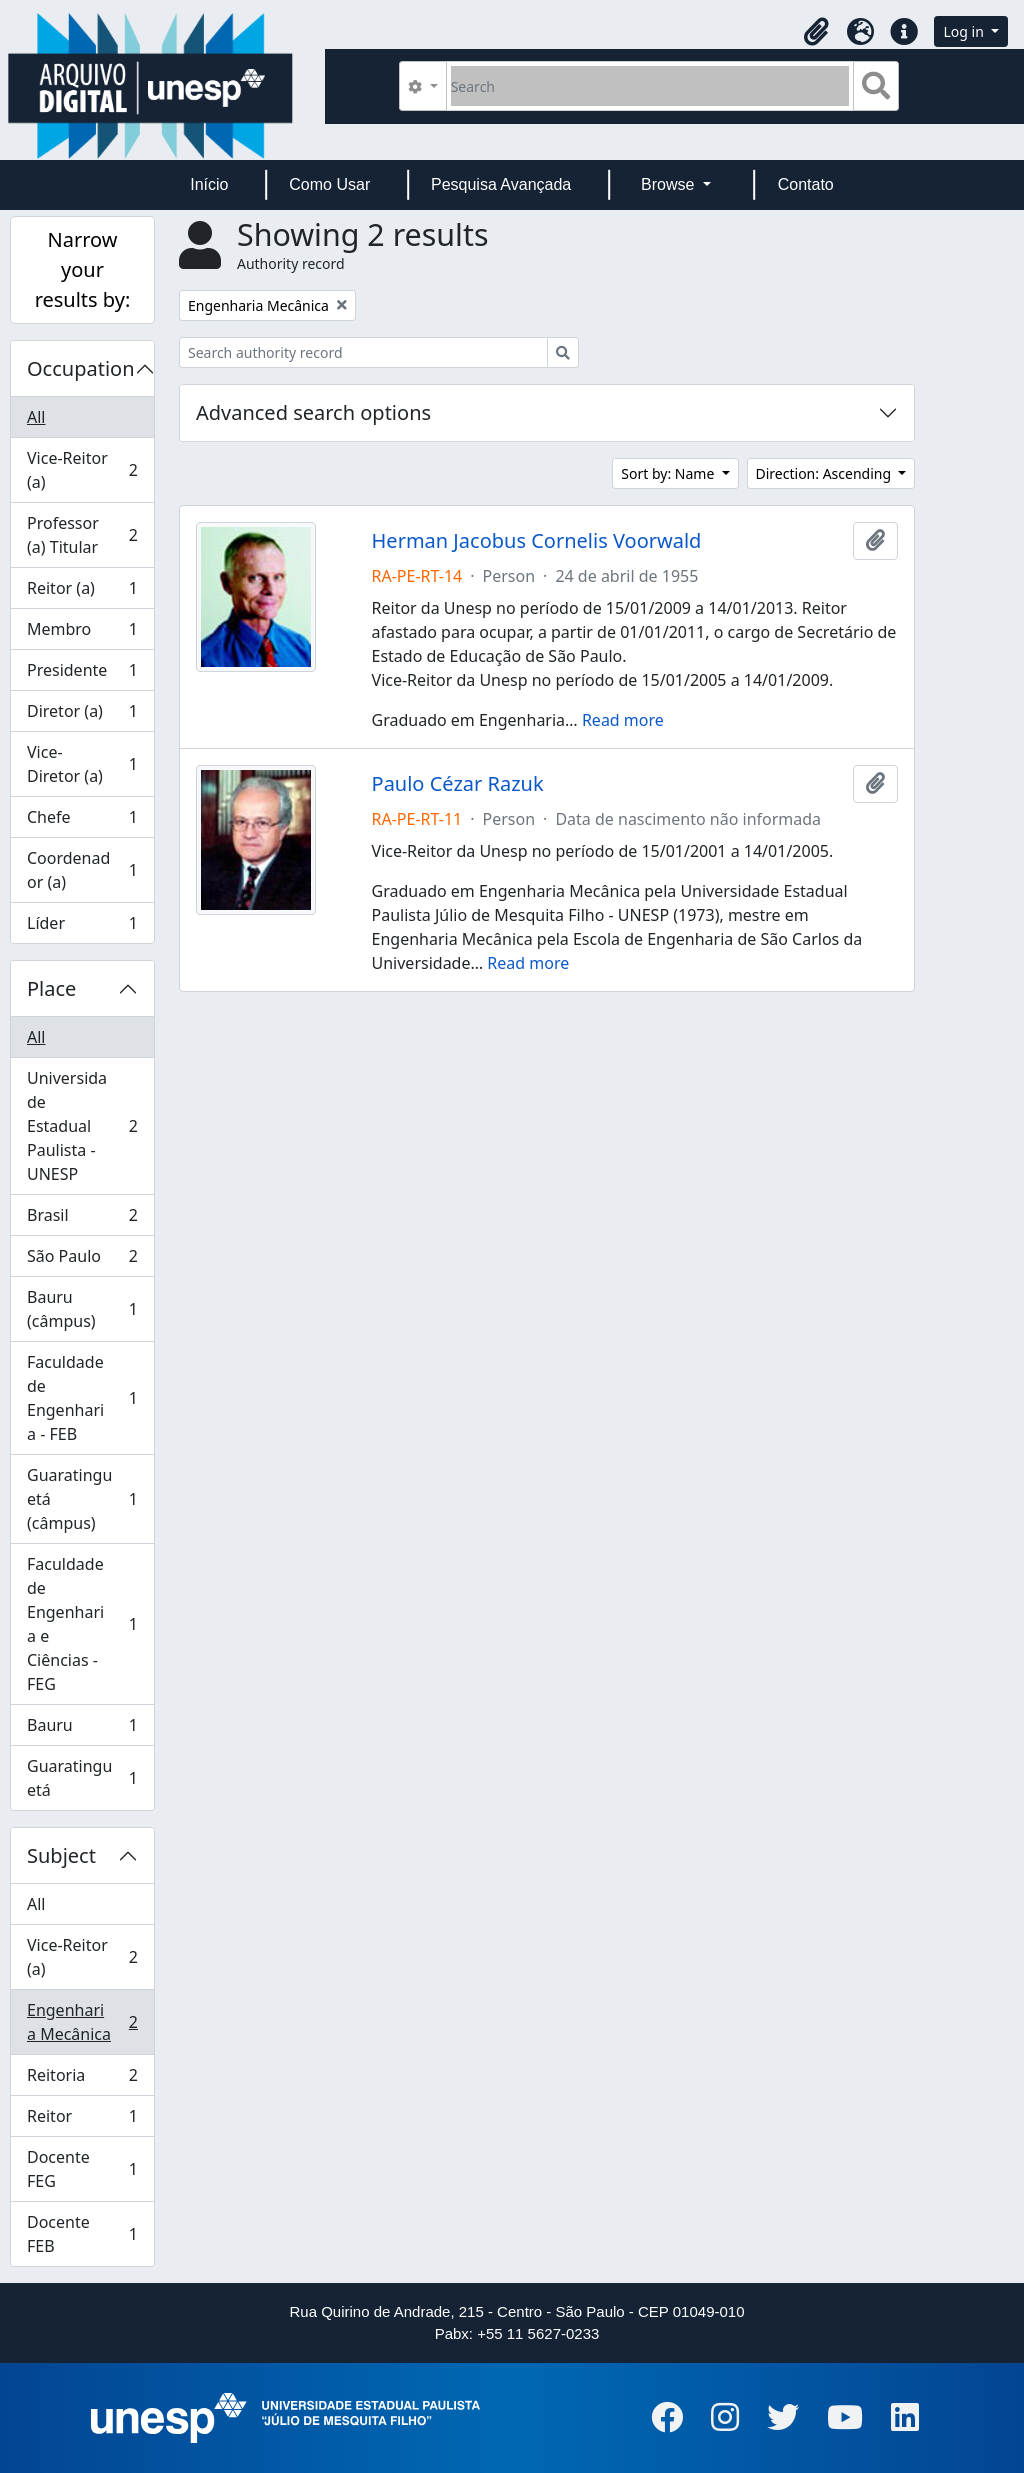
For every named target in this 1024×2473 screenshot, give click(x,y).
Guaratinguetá (82, 1778)
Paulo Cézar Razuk (458, 784)
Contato (806, 184)
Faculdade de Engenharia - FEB (82, 1398)
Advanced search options (313, 412)
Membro (82, 633)
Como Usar (329, 184)
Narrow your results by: (83, 269)
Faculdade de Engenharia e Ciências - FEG (82, 1624)
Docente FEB (82, 2234)
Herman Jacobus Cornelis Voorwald (537, 541)
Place (51, 988)
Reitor (82, 2120)
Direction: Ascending (825, 473)
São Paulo (82, 1260)
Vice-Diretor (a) (82, 764)
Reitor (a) (82, 592)
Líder (82, 927)
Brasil (82, 1219)
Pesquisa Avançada (501, 184)
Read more (623, 720)
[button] (816, 32)
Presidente (82, 674)
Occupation (81, 368)
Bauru (82, 1729)
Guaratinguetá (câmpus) (82, 1499)
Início (209, 184)
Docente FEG (82, 2169)
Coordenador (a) (82, 870)
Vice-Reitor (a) (82, 470)
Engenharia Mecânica (82, 2022)
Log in (965, 31)
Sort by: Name (669, 473)
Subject (61, 1855)
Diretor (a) (82, 715)
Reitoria (82, 2079)
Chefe (82, 821)
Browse (670, 184)
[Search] (650, 86)
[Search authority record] (363, 352)
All (36, 417)
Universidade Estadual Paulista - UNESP (82, 1126)
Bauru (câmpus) (82, 1309)
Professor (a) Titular (82, 535)
